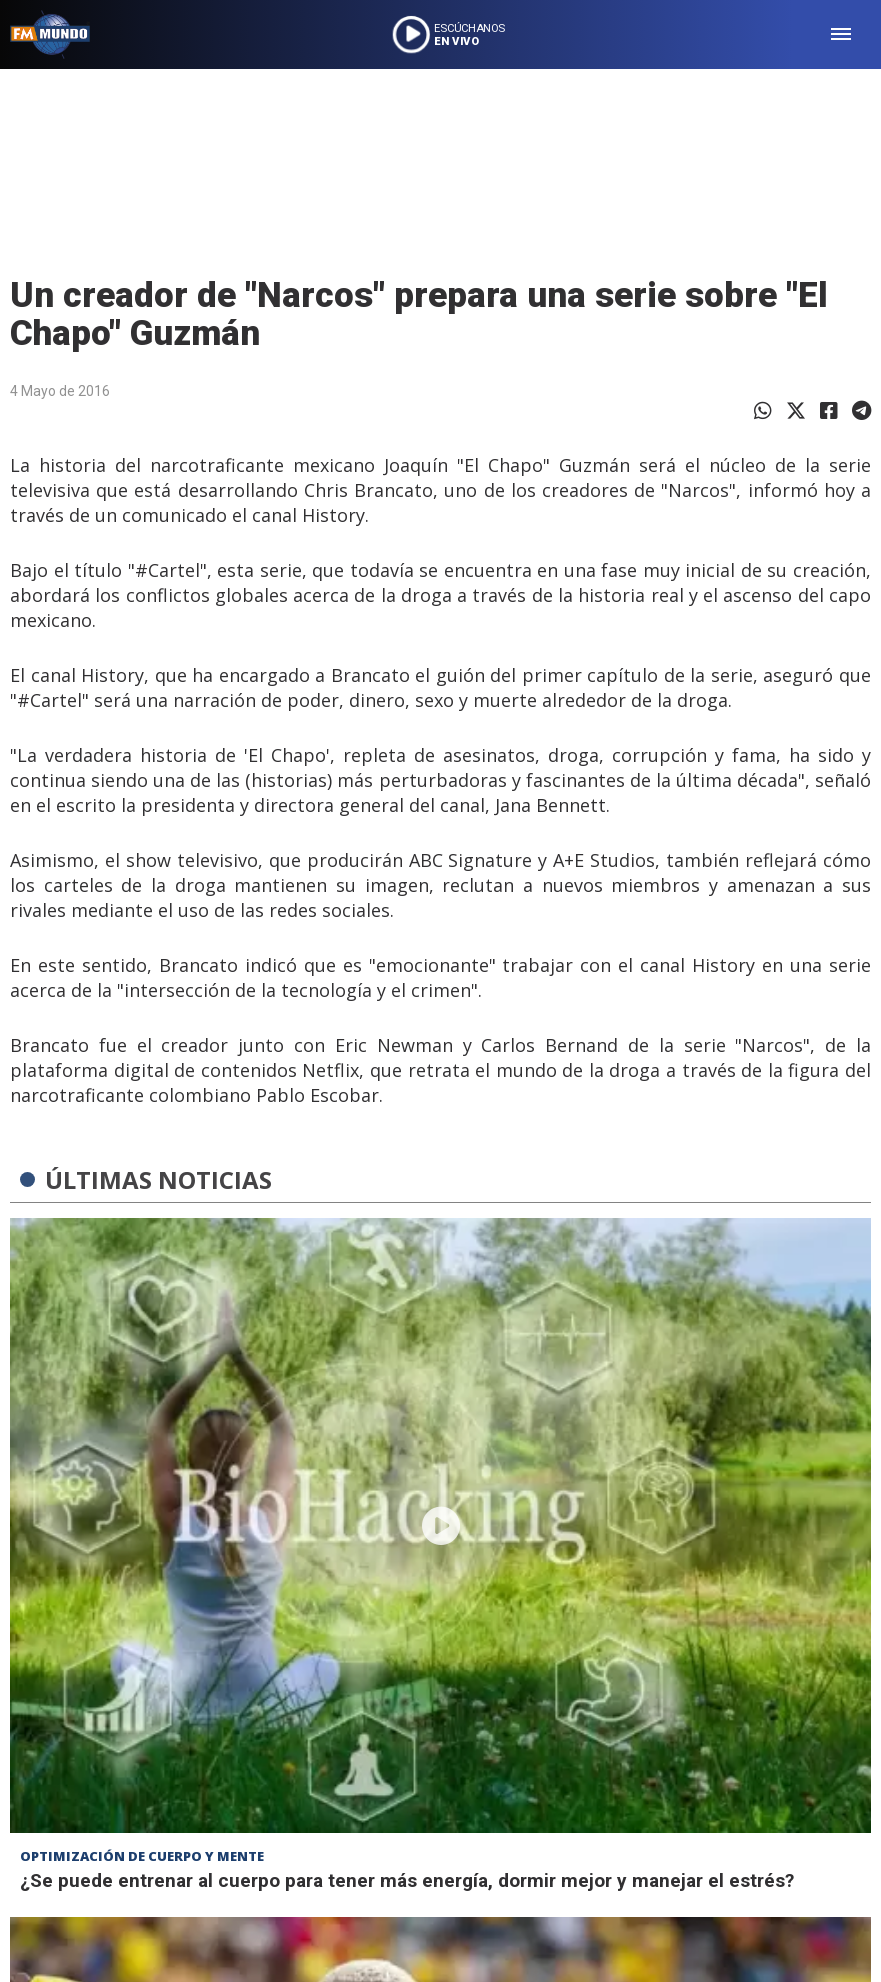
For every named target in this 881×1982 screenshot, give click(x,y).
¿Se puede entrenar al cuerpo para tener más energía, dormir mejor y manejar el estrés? (407, 1880)
